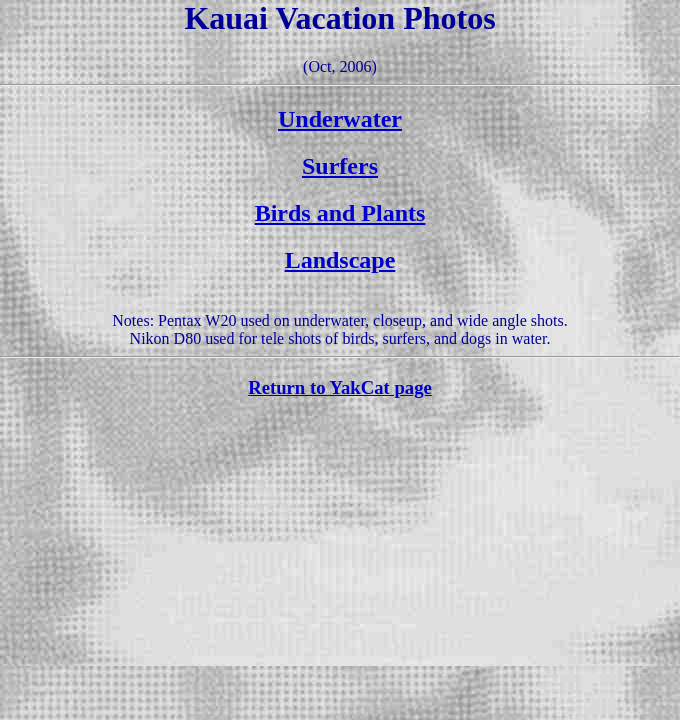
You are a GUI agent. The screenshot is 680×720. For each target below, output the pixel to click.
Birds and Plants (340, 213)
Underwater (340, 119)
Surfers (340, 166)
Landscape (340, 260)
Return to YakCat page (340, 387)
